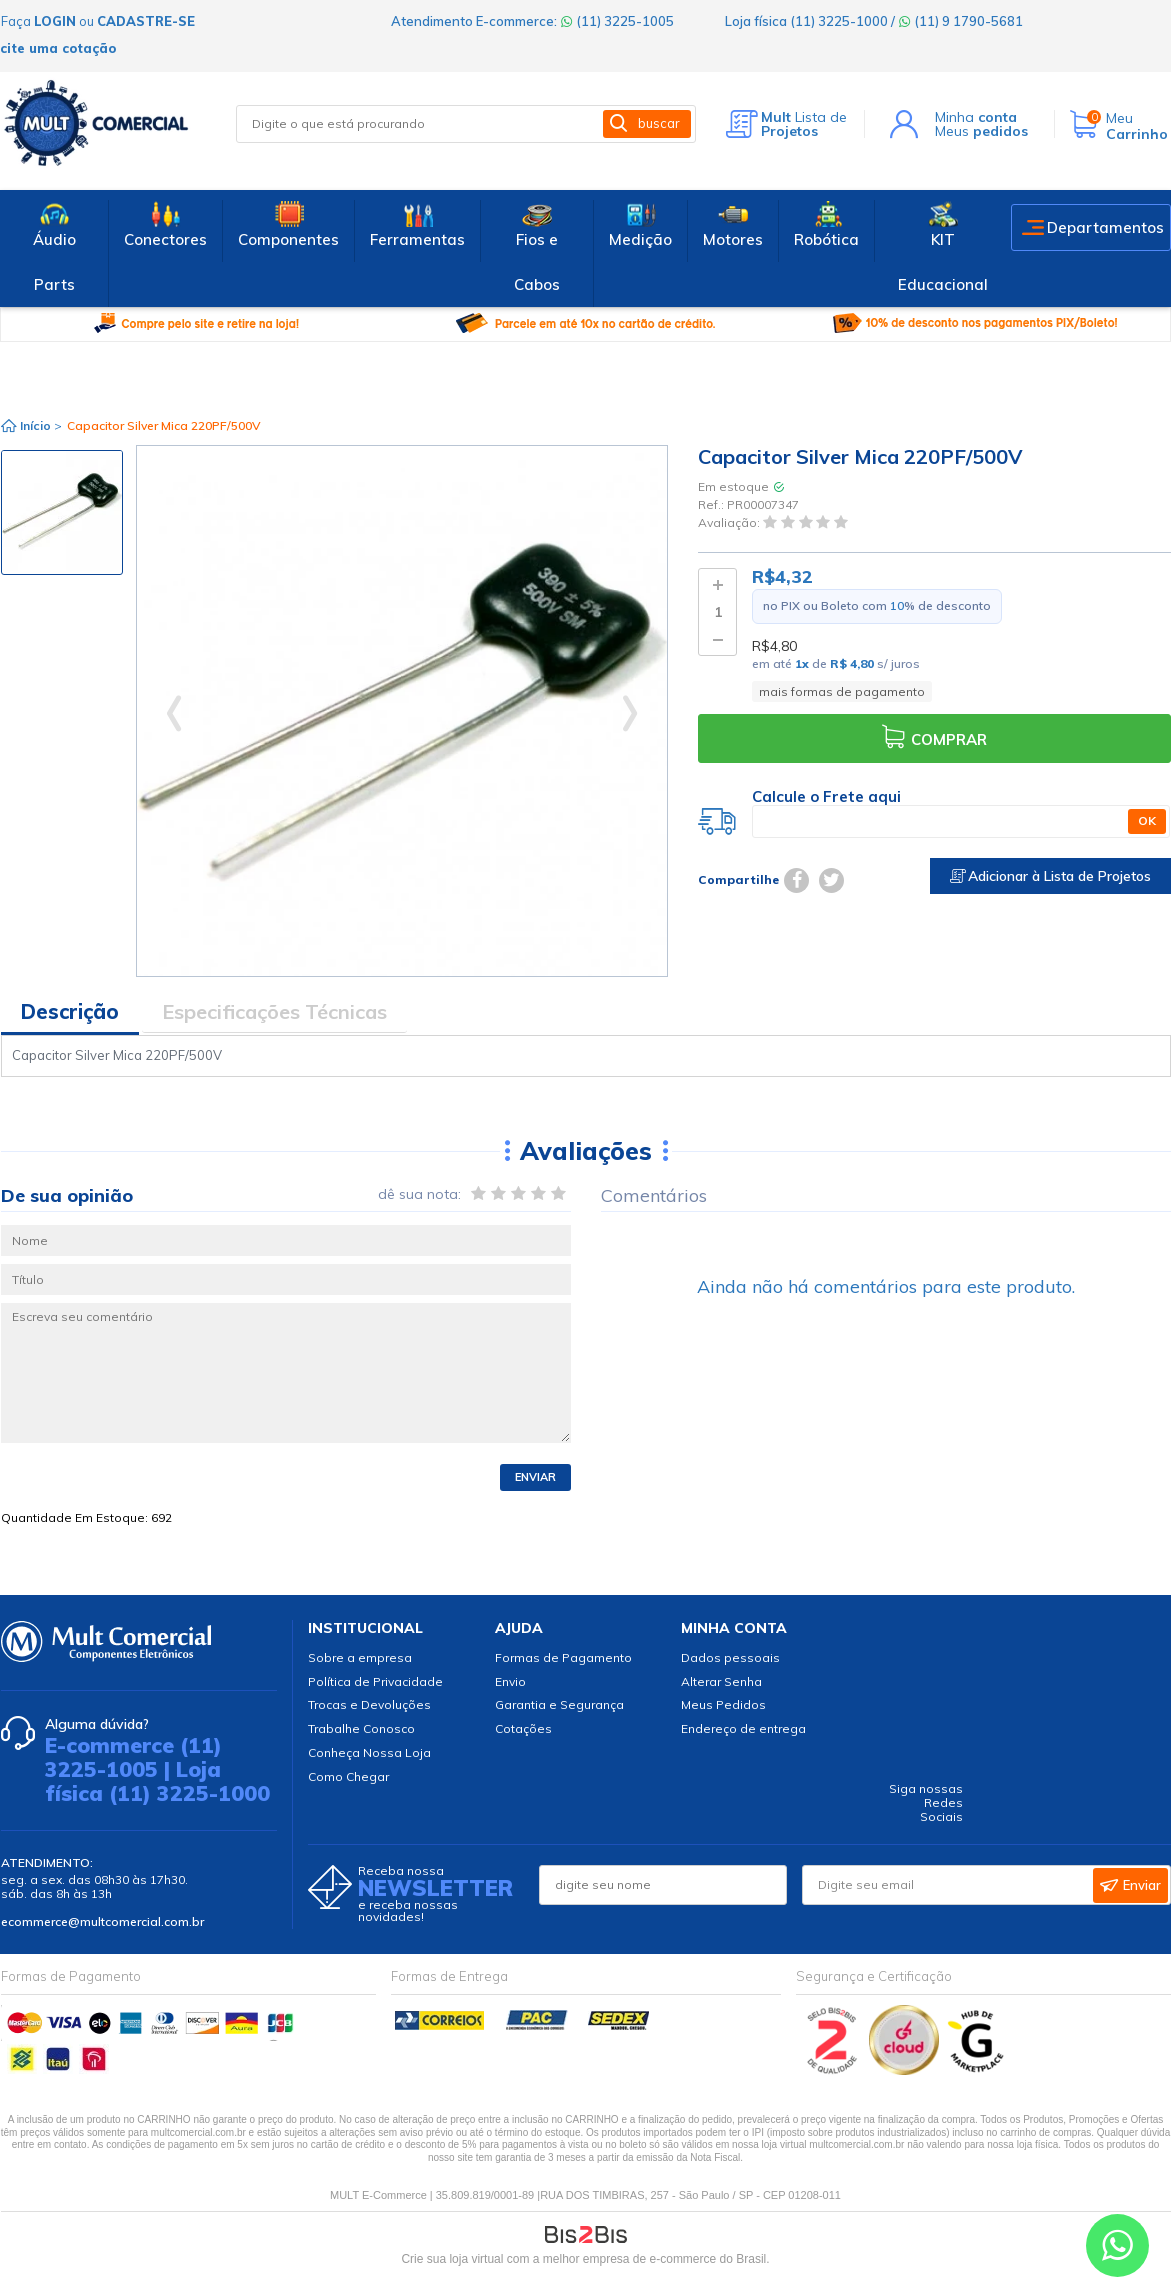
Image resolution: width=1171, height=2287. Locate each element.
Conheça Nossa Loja (369, 1752)
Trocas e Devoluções (369, 1704)
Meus (981, 131)
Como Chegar (348, 1776)
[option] (62, 512)
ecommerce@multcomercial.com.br (102, 1921)
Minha (976, 117)
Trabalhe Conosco (361, 1728)
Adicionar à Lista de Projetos (1050, 876)
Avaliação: (730, 523)
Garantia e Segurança (559, 1704)
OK (1147, 820)
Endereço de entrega (743, 1728)
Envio (510, 1681)
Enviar (535, 1477)
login (55, 21)
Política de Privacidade (375, 1681)
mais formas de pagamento (842, 691)
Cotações (523, 1728)
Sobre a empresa (360, 1657)
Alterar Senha (721, 1681)
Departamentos (1105, 227)
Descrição (70, 1011)
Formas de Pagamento (563, 1657)
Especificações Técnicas (274, 1011)
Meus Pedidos (723, 1704)
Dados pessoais (730, 1657)
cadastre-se (146, 21)
